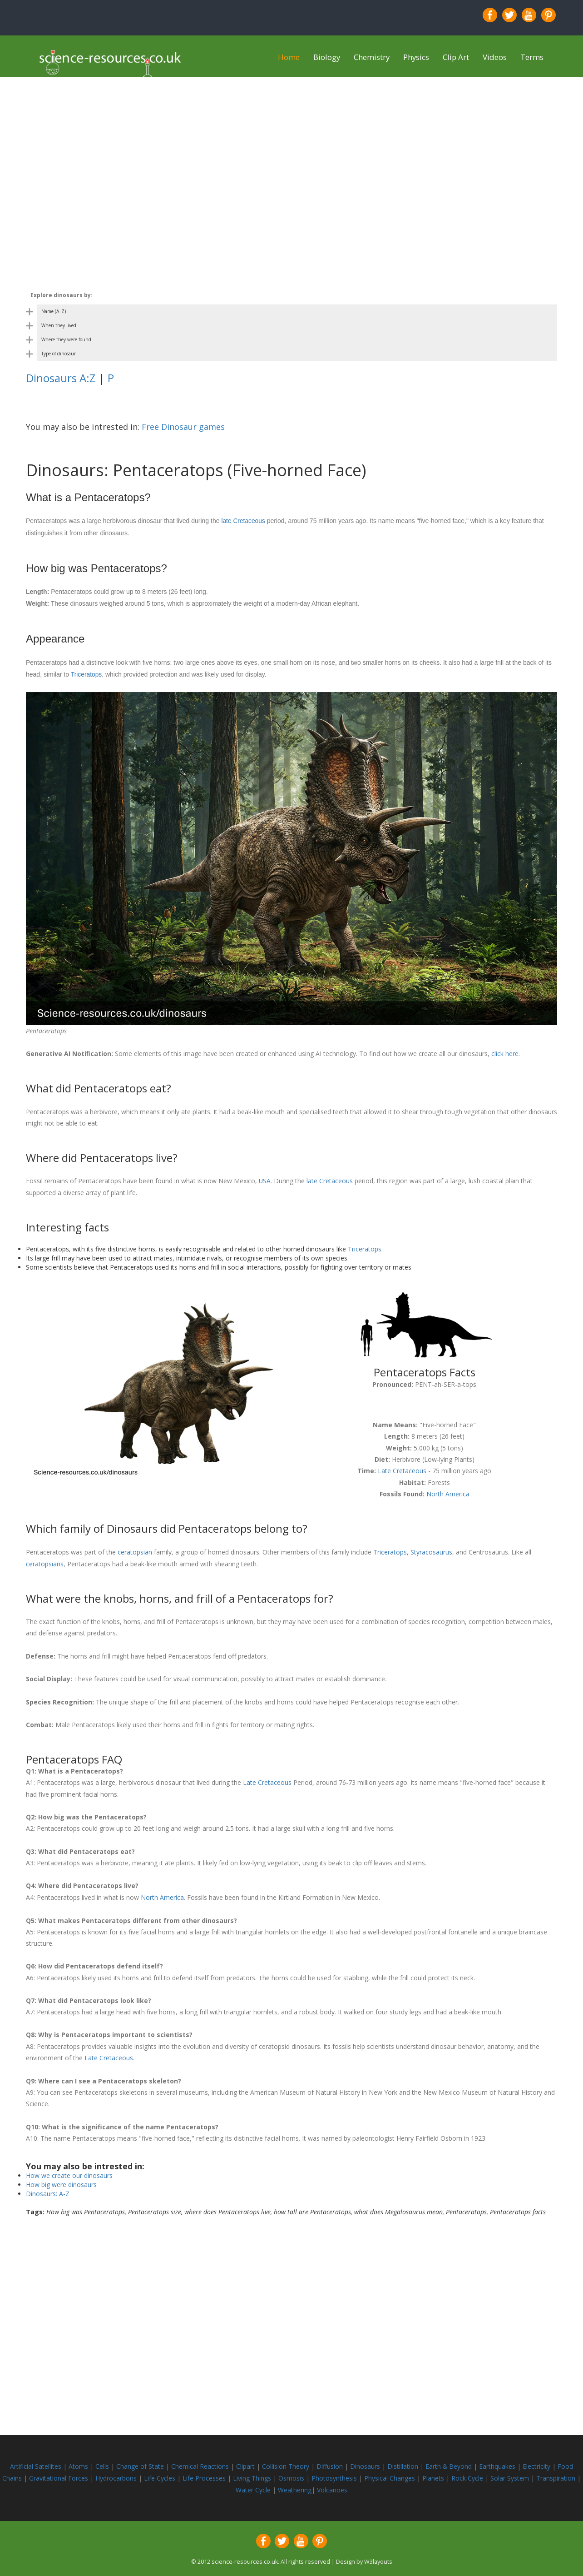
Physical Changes (389, 2474)
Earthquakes (498, 2463)
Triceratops (87, 674)
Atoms (79, 2463)
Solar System (510, 2474)
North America (447, 1492)
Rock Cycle (468, 2474)
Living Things (253, 2474)
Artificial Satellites (35, 2463)
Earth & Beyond (449, 2463)
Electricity (538, 2463)
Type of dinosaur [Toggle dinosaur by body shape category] (58, 353)
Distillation (403, 2463)
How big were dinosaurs (61, 2181)
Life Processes (205, 2474)
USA (265, 1180)
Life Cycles (160, 2474)
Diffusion (330, 2463)
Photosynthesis (334, 2474)
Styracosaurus (431, 1550)
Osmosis (292, 2474)
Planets (434, 2474)
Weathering (294, 2486)
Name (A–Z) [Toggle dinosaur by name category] (53, 311)
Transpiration (556, 2474)
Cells (102, 2463)
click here (505, 1053)
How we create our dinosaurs (69, 2172)
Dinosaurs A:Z (61, 377)
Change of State (141, 2463)
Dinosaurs (365, 2463)
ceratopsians (45, 1561)
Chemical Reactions (201, 2463)
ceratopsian (135, 1550)
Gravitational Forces (59, 2474)
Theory (299, 2463)
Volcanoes (332, 2486)
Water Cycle (253, 2486)
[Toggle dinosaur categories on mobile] (291, 295)
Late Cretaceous (402, 1469)
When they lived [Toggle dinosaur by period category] (58, 325)
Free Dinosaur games (183, 426)
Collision (275, 2463)
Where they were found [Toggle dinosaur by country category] (66, 339)
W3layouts (378, 2558)
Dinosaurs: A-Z (47, 2190)
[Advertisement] (291, 140)
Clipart (246, 2463)
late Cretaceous (243, 520)
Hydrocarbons (116, 2474)
